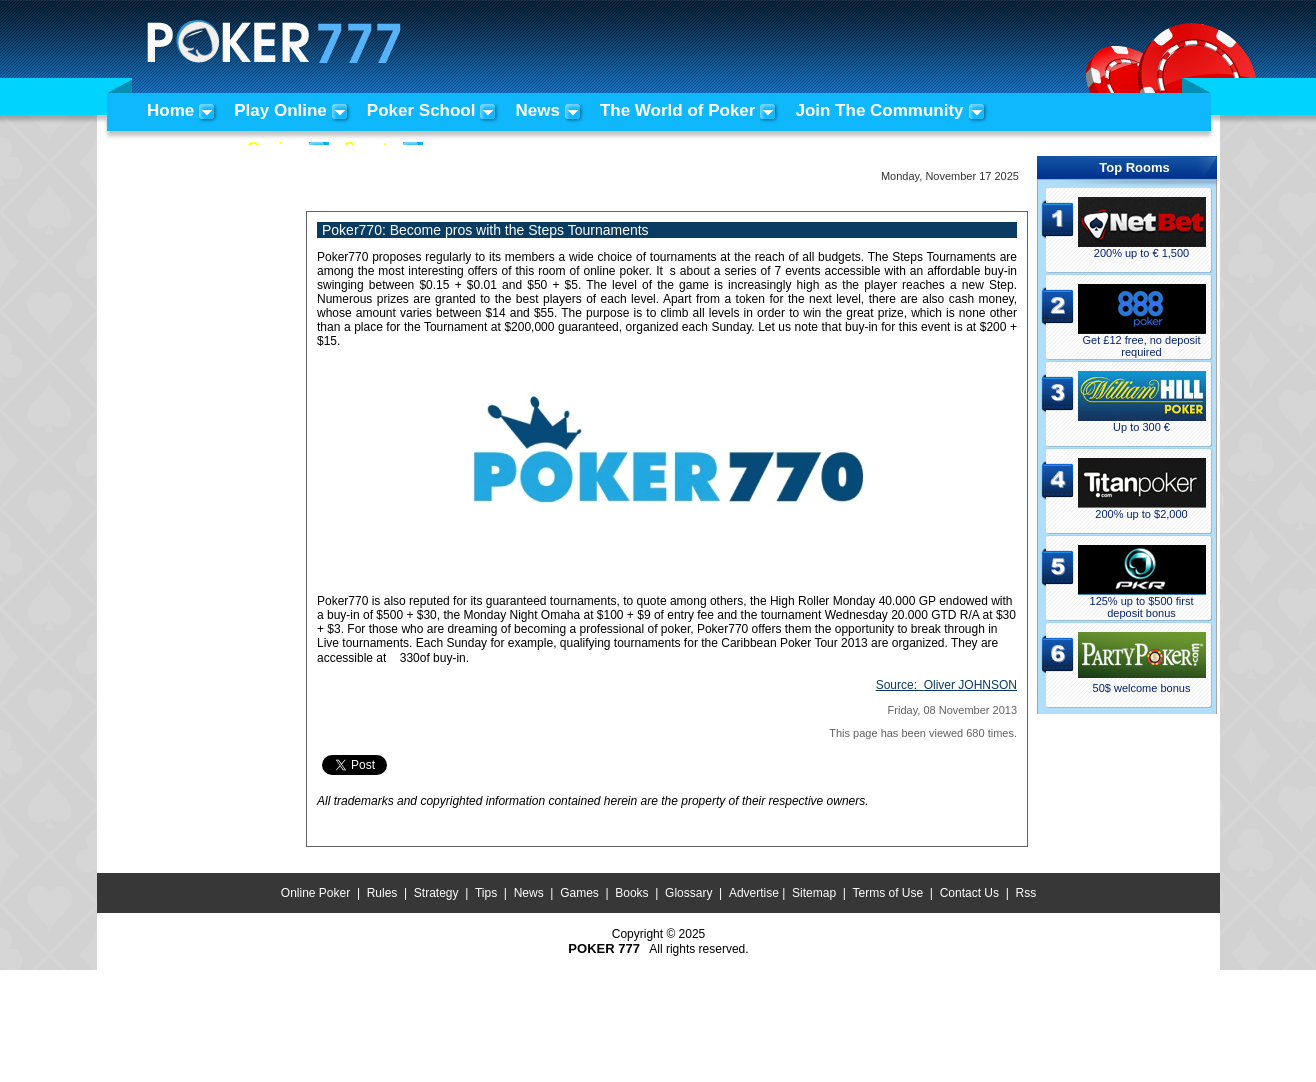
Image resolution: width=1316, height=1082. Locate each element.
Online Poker (315, 893)
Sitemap (814, 893)
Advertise (754, 893)
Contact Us (969, 893)
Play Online (280, 110)
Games (579, 893)
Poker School (421, 110)
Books (631, 893)
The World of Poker (678, 110)
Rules (382, 893)
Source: (946, 685)
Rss (1025, 893)
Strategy (436, 893)
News (537, 110)
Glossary (688, 893)
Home (170, 110)
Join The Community (879, 110)
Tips (486, 893)
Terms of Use (888, 893)
